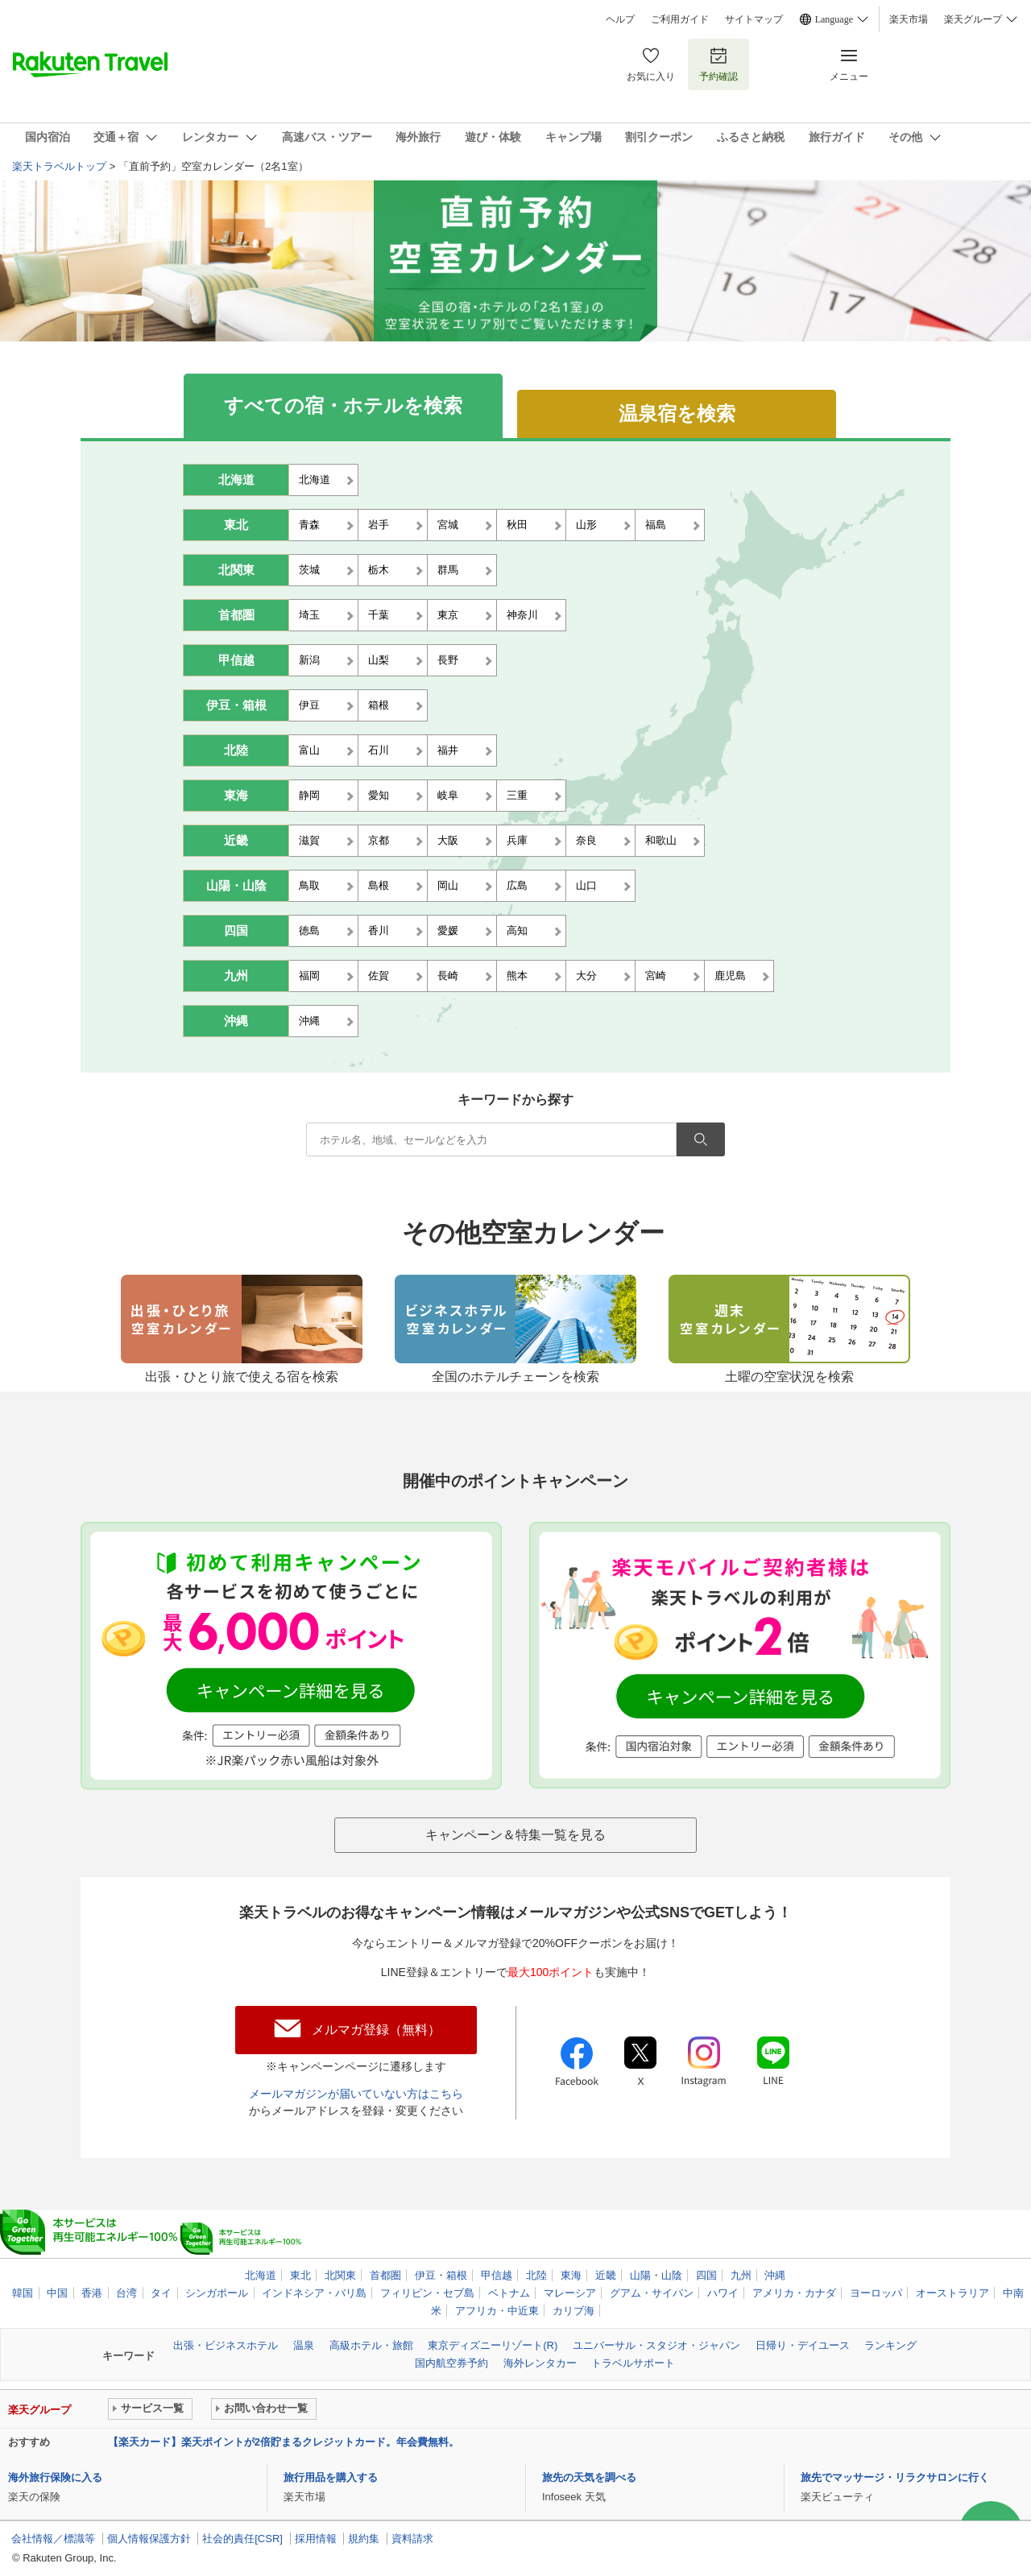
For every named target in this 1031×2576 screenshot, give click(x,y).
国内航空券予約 (451, 2363)
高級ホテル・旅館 (371, 2345)
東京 (447, 615)
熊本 (517, 976)
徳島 (309, 930)
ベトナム (509, 2293)
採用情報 (316, 2539)
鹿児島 (730, 976)
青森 (309, 525)
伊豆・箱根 (236, 705)
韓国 (22, 2293)
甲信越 (236, 660)
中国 (57, 2293)
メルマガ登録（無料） (376, 2029)
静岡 (309, 795)
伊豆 (309, 705)
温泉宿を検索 (677, 413)
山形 (586, 525)
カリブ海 (573, 2311)
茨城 (309, 570)
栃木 (378, 570)
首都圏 (236, 615)
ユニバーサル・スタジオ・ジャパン (656, 2345)
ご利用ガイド (680, 19)
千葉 (378, 615)
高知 (517, 930)
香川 (378, 930)
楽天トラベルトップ (59, 166)
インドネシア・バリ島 (314, 2293)
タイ (161, 2293)
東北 (236, 525)
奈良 (586, 840)
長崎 (447, 976)
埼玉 (309, 615)
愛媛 (447, 930)
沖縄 (236, 1021)
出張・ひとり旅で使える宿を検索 (241, 1369)
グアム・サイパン (652, 2293)
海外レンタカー (540, 2363)
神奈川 (522, 615)
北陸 (236, 750)
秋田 (517, 525)
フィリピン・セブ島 (427, 2293)
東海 (236, 795)
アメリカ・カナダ (794, 2293)
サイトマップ (754, 19)
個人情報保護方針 (149, 2539)
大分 (586, 976)
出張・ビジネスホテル (225, 2345)
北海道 (236, 479)
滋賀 (309, 840)
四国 (236, 930)
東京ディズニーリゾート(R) (492, 2345)
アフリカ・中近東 (497, 2311)
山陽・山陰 (236, 885)
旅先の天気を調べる (589, 2477)
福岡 (309, 976)
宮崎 (655, 976)
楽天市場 (908, 19)
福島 (655, 525)
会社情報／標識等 (53, 2539)
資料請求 (412, 2539)
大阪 (447, 840)
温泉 (303, 2345)
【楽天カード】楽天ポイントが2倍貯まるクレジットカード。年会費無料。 (283, 2442)
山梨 (378, 660)
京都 (378, 840)
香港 (91, 2293)
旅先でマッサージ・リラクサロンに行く (895, 2477)
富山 (309, 750)
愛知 (378, 795)
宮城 (447, 525)
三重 (517, 795)
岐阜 (447, 795)
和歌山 (661, 840)
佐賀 (378, 976)
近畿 (236, 840)
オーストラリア (952, 2293)
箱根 (378, 705)
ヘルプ (620, 19)
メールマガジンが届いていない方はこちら (356, 2093)
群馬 (447, 570)
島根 (378, 885)
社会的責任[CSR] (242, 2539)
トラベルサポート (633, 2363)
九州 (236, 976)
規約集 (363, 2539)
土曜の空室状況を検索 (789, 1369)
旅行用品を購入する (331, 2477)
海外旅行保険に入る (55, 2477)
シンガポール (216, 2293)
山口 (586, 885)
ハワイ (723, 2293)
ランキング (890, 2345)
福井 (447, 750)
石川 (378, 750)
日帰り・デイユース (803, 2345)
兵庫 (517, 840)
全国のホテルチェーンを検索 (515, 1369)
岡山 (447, 885)
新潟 (309, 660)
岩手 (378, 525)
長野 (447, 660)
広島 (517, 885)
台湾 (126, 2293)
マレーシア (570, 2293)
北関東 (236, 570)
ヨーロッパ (876, 2293)
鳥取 (309, 885)
